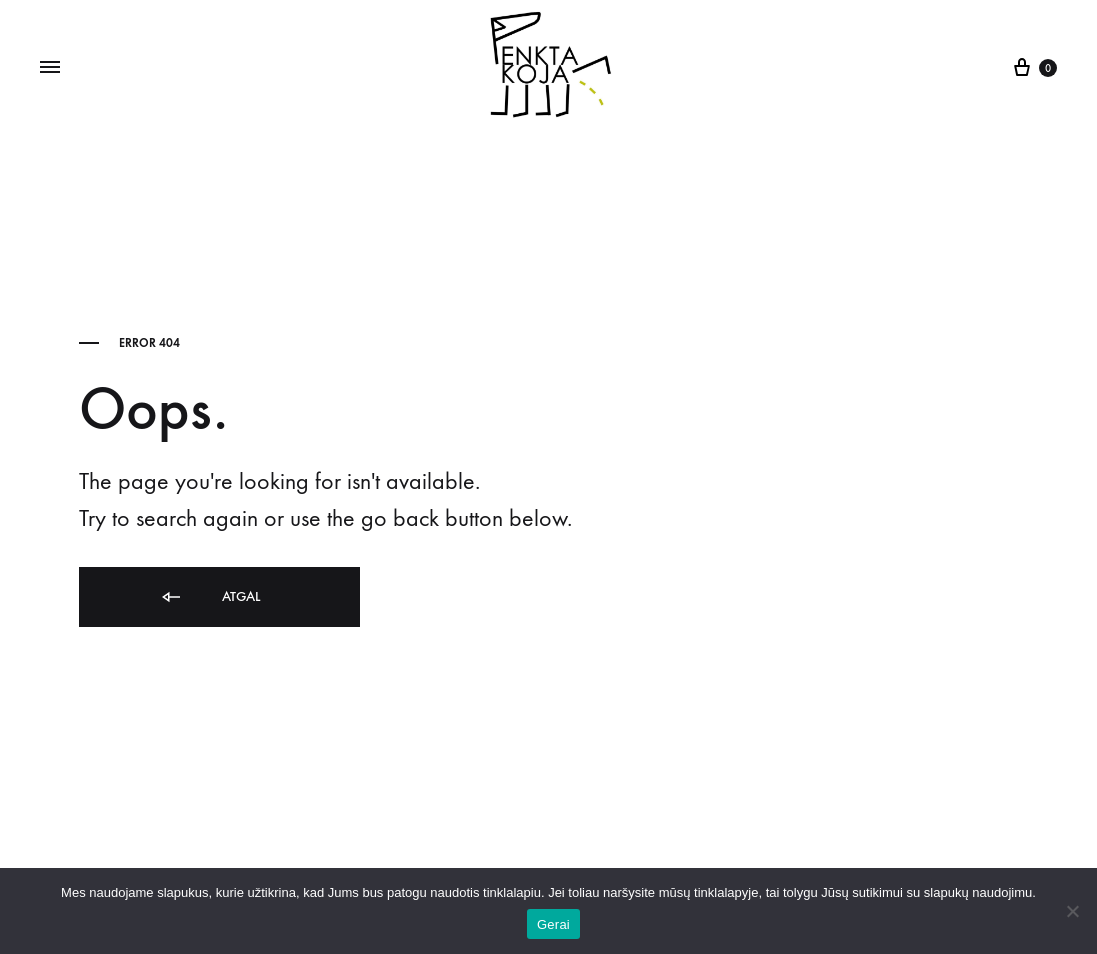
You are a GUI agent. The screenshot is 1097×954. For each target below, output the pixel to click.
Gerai (553, 924)
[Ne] (1072, 911)
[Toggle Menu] (50, 68)
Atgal (209, 597)
